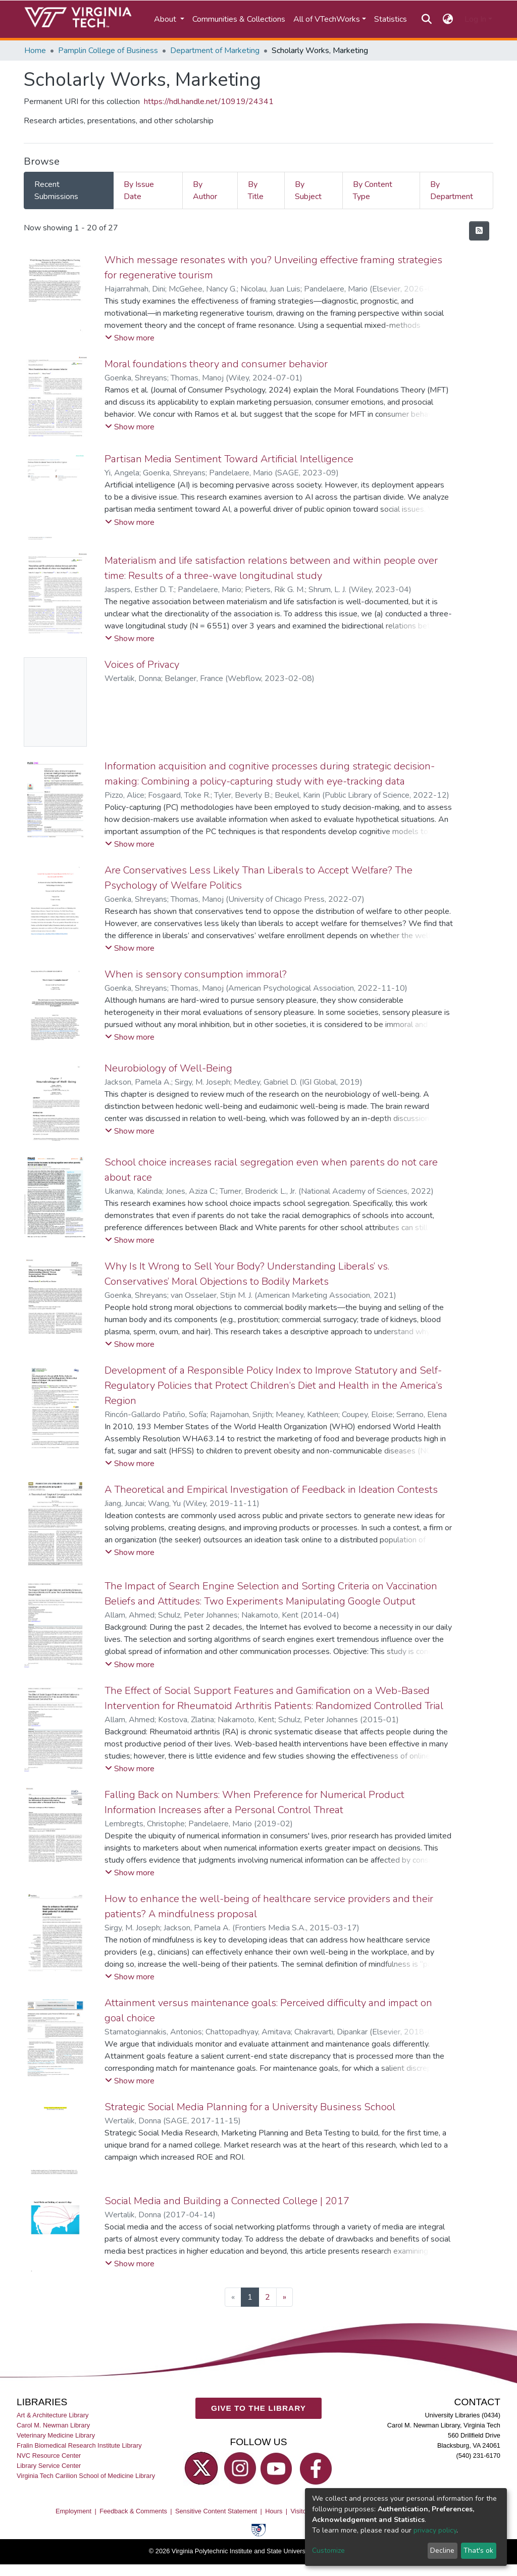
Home (35, 50)
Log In (475, 19)
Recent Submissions (56, 190)
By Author (205, 190)
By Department (451, 190)
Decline (442, 2550)
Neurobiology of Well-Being (168, 1068)
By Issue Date (139, 190)
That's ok (478, 2550)
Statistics (390, 19)
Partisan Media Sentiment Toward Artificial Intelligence (229, 459)
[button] (448, 19)
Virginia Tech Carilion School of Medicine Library (86, 2476)
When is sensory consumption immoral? (196, 974)
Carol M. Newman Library (53, 2424)
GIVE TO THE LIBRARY (258, 2408)
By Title (256, 190)
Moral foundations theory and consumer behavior (216, 364)
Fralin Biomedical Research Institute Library (79, 2445)
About (166, 19)
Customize (328, 2550)
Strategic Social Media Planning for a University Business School (250, 2107)
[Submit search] (426, 19)
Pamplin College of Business (108, 50)
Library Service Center (49, 2465)
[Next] (284, 2297)
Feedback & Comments (133, 2510)
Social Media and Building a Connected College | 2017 (227, 2201)
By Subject (308, 190)
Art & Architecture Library (52, 2414)
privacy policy (434, 2530)
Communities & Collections (238, 19)
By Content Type (372, 190)
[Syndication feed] (479, 230)
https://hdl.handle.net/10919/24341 (209, 101)
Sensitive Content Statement (216, 2510)
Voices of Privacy (142, 664)
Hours (273, 2510)
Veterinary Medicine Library (56, 2435)
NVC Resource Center (49, 2455)
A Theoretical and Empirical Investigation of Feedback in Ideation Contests (271, 1489)
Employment (73, 2510)
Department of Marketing (215, 50)
